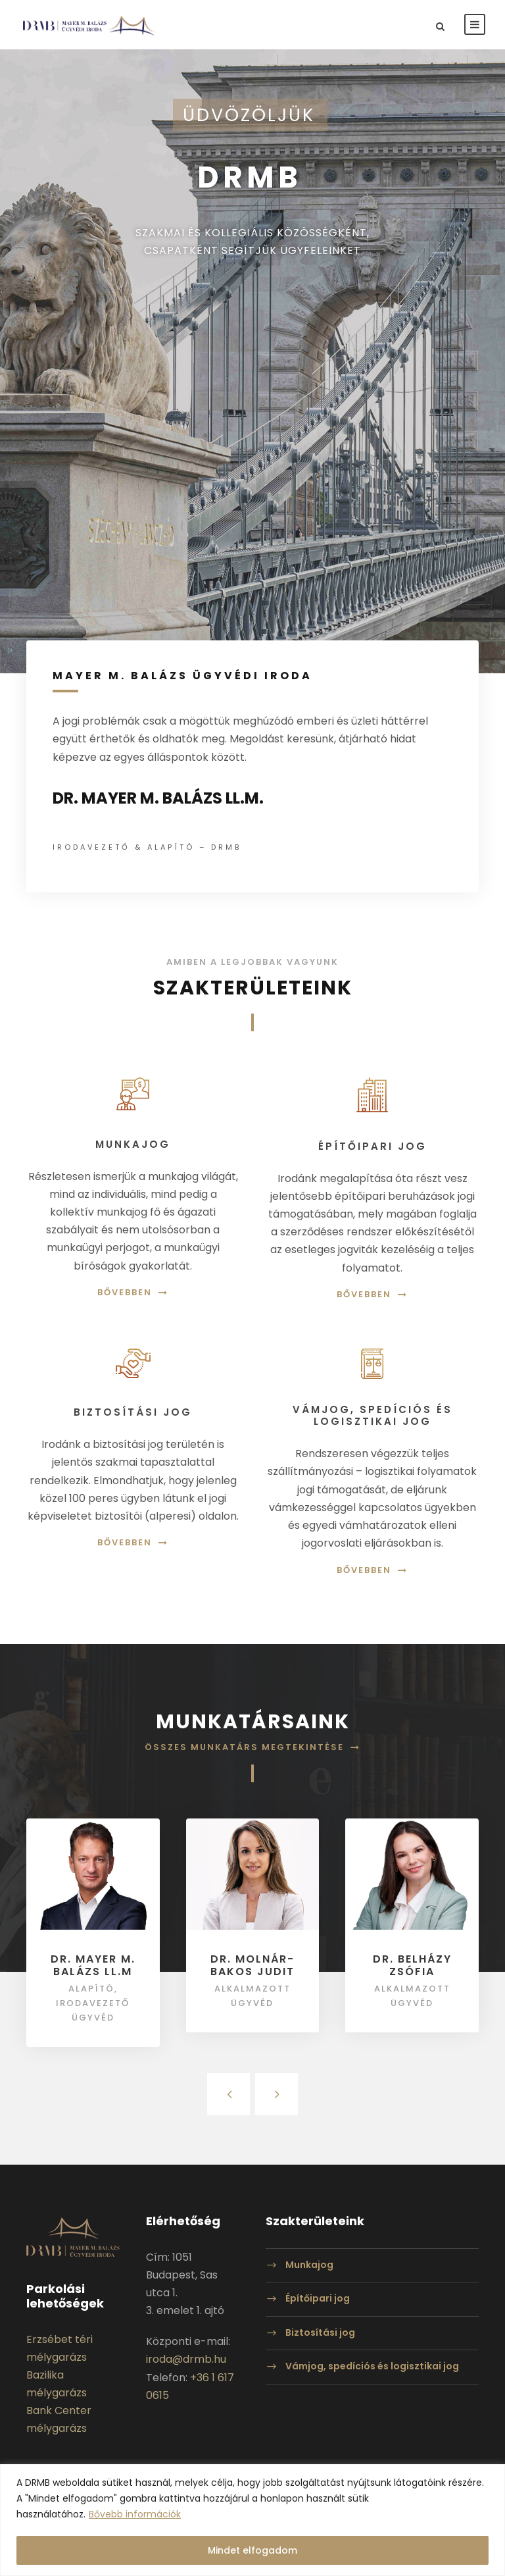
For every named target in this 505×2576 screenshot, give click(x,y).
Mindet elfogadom (252, 2550)
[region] (252, 2520)
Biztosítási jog (320, 2332)
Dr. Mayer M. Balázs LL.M (93, 1965)
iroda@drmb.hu (186, 2359)
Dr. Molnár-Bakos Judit (252, 1965)
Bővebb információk (135, 2514)
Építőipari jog (317, 2298)
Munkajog (309, 2264)
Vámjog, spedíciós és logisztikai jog (372, 2366)
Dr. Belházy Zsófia (412, 1965)
